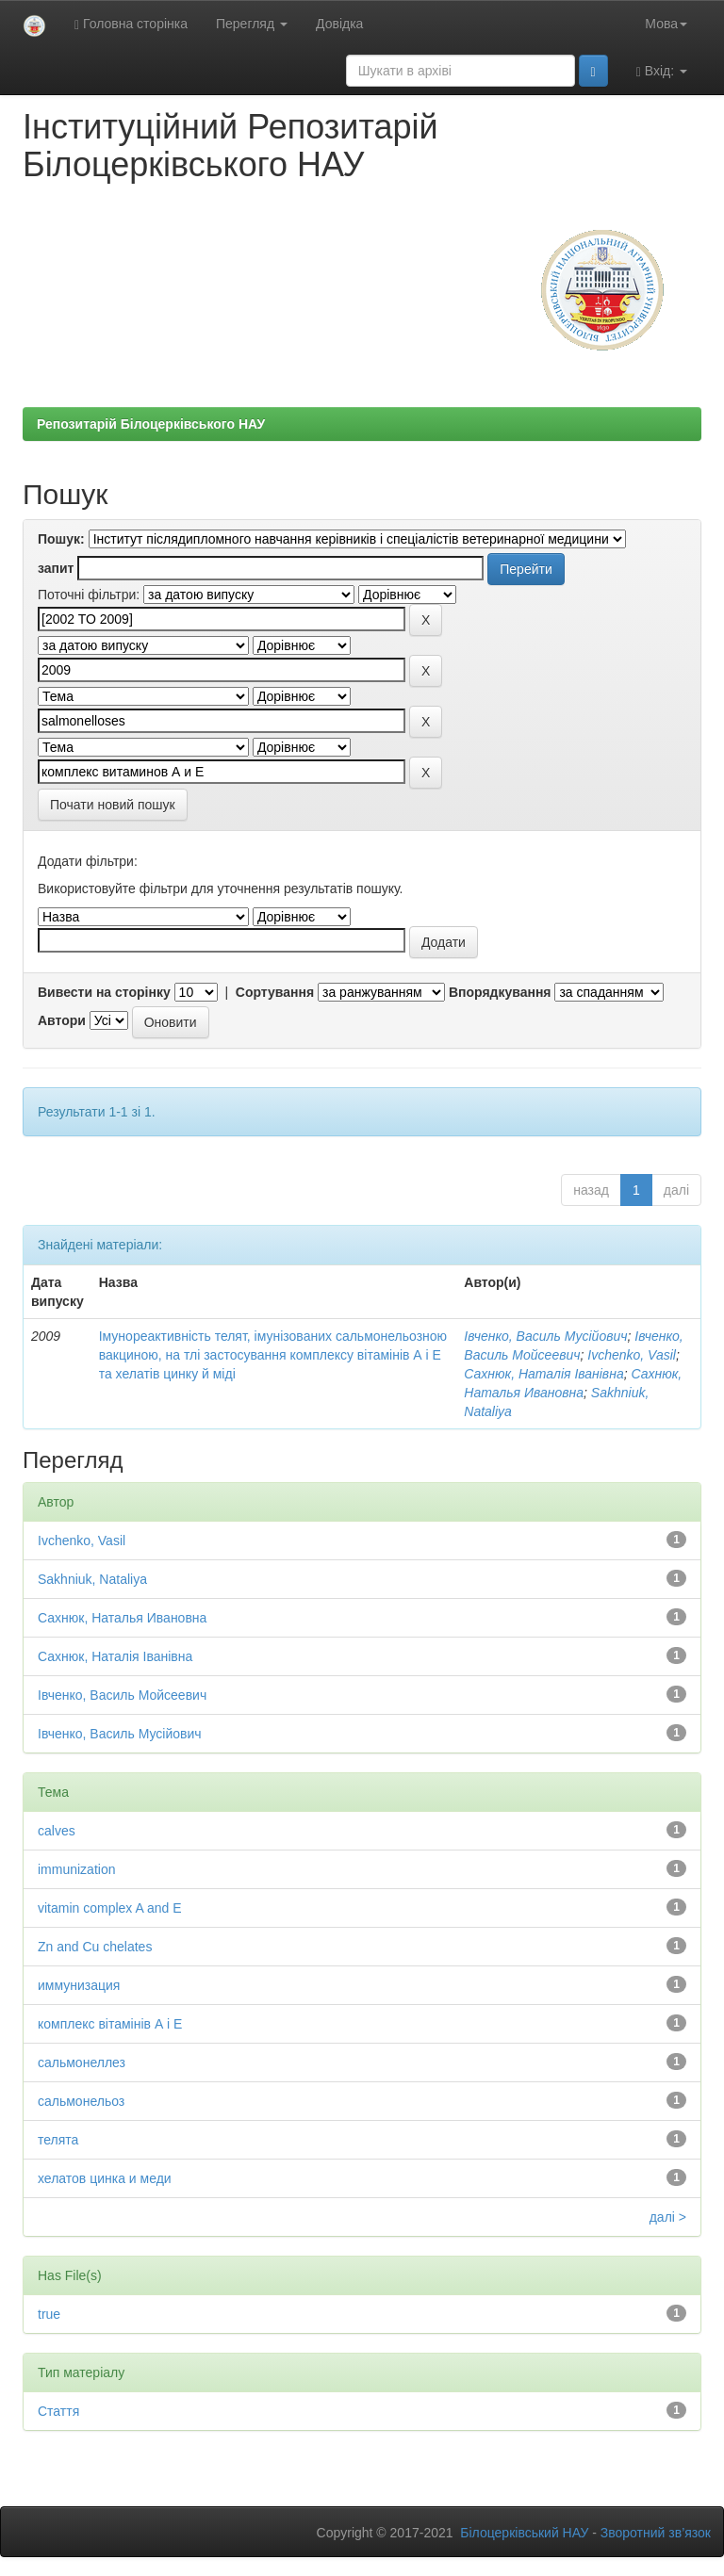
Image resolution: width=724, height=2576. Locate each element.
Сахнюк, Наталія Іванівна (543, 1373)
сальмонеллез (81, 2062)
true (49, 2314)
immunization (76, 1869)
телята (58, 2139)
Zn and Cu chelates (95, 1946)
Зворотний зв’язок (656, 2532)
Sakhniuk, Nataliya (92, 1579)
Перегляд (252, 23)
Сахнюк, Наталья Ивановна (122, 1617)
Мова (666, 23)
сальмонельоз (81, 2101)
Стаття (58, 2411)
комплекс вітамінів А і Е (110, 2023)
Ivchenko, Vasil (631, 1354)
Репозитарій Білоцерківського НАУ (151, 424)
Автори (62, 1020)
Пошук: (61, 538)
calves (56, 1830)
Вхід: (661, 71)
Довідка (339, 23)
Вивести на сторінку (104, 992)
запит (56, 568)
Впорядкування (500, 992)
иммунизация (79, 1985)
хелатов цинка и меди (105, 2178)
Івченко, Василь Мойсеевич (122, 1695)
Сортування (275, 992)
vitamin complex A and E (110, 1908)
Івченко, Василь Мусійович (545, 1336)
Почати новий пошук (112, 804)
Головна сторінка (131, 24)
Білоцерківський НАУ (524, 2532)
